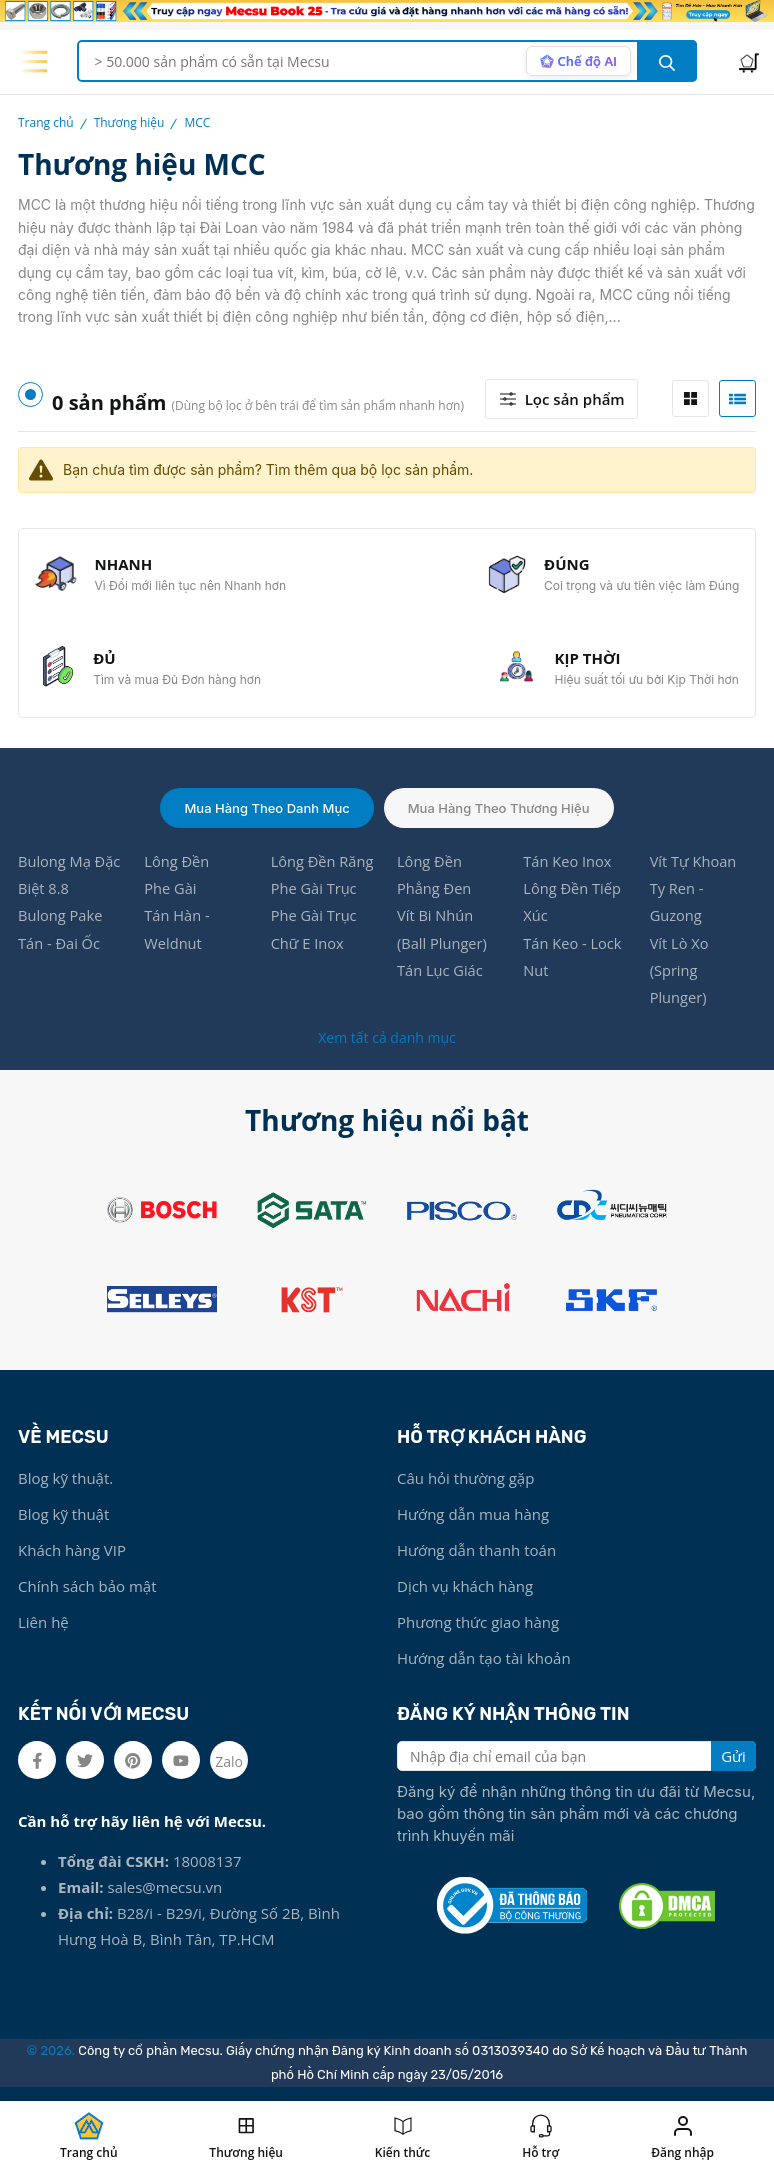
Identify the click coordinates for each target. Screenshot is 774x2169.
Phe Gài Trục (315, 897)
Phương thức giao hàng (478, 1634)
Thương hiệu (129, 122)
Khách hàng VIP (72, 1562)
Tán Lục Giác (441, 981)
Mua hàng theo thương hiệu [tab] (499, 815)
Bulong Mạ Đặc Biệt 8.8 (70, 883)
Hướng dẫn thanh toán (476, 1562)
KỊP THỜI (586, 664)
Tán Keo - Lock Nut (573, 967)
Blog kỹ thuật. (65, 1490)
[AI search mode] (576, 61)
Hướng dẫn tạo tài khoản (484, 1670)
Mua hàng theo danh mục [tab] (266, 815)
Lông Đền (177, 869)
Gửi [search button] (733, 1768)
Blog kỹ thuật (63, 1526)
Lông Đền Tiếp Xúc (573, 911)
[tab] (690, 398)
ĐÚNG (565, 566)
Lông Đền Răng (323, 869)
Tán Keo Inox (568, 869)
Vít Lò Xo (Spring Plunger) (680, 981)
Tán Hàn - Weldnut (177, 939)
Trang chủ (46, 122)
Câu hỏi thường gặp (465, 1490)
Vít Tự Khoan (694, 869)
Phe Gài (171, 897)
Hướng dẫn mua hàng (473, 1526)
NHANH (125, 566)
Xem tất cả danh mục (386, 1049)
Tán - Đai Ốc (60, 953)
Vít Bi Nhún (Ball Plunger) (443, 939)
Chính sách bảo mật (87, 1598)
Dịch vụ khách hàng (465, 1598)
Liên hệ (43, 1634)
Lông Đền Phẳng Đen (435, 883)
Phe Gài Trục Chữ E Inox (315, 939)
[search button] (667, 61)
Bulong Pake (61, 925)
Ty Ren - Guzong (677, 911)
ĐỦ (106, 664)
